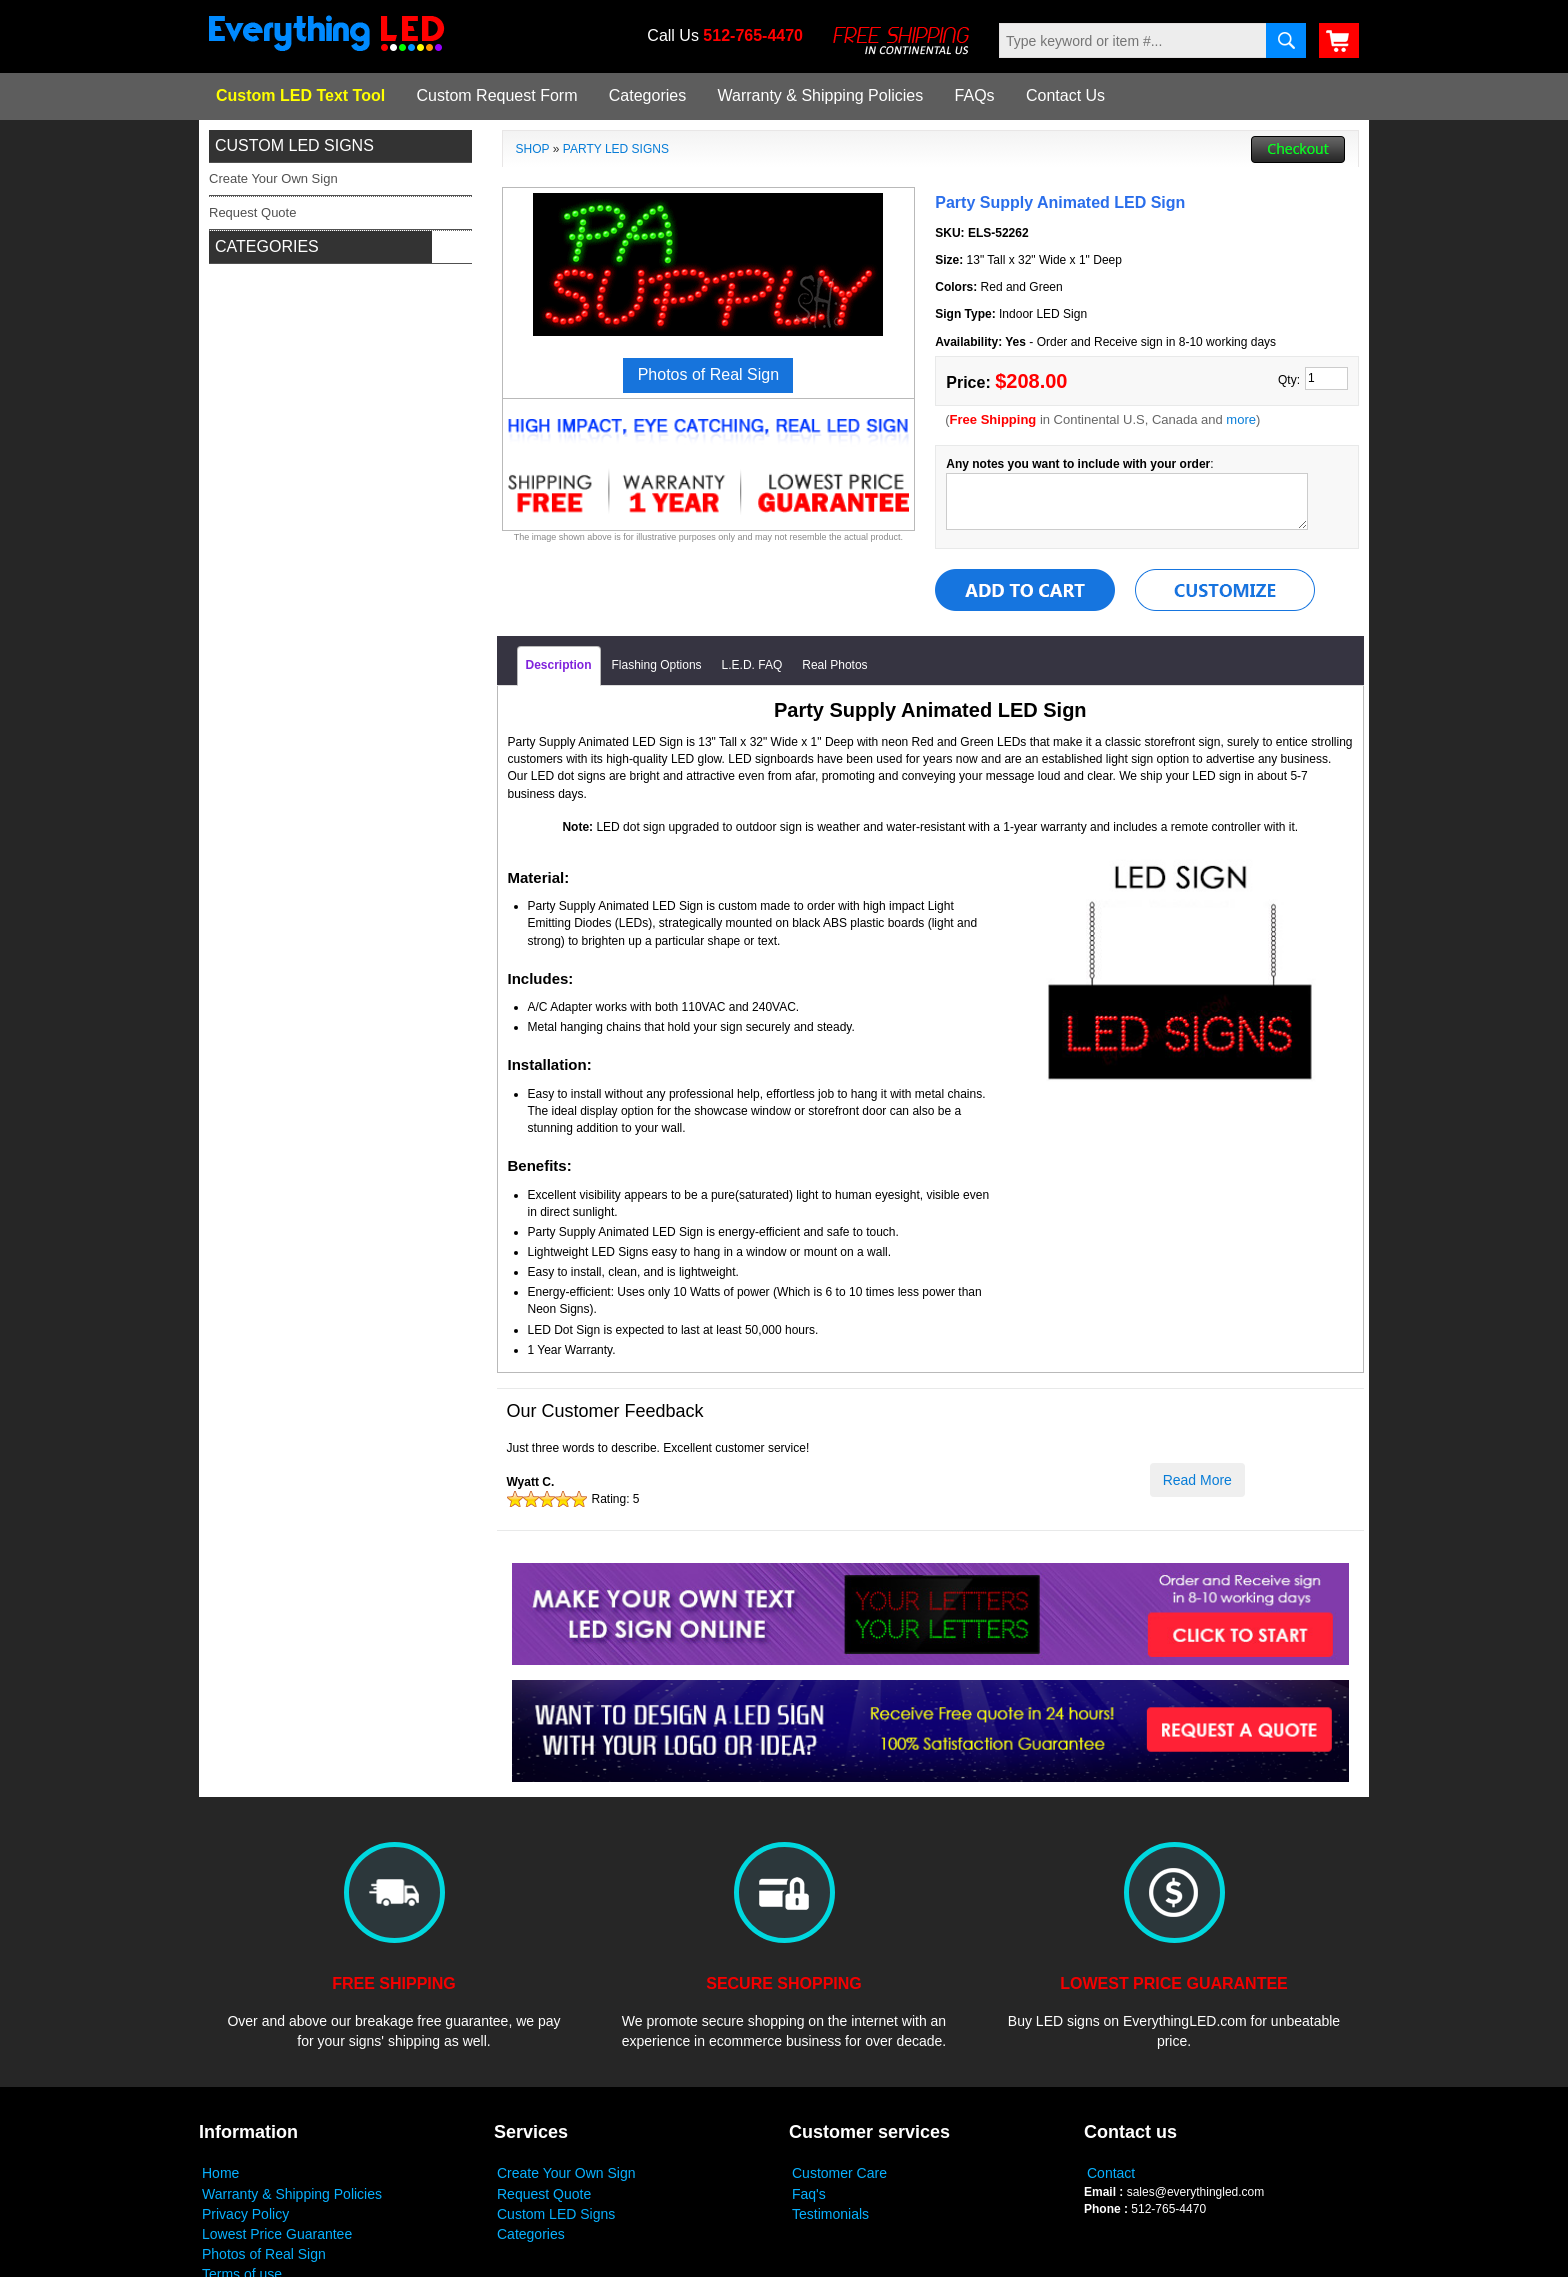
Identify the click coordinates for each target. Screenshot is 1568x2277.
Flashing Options (657, 665)
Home (220, 2173)
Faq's (809, 2194)
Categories (647, 95)
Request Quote (544, 2194)
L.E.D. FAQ (752, 665)
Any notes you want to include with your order (1078, 464)
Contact (1111, 2173)
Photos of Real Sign (264, 2254)
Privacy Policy (245, 2214)
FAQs (975, 95)
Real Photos (834, 665)
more (1241, 419)
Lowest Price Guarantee (277, 2234)
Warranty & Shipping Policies (821, 95)
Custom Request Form (497, 95)
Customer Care (839, 2173)
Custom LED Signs (556, 2214)
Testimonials (830, 2214)
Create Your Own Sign (566, 2173)
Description (559, 665)
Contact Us (1065, 95)
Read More (1197, 1480)
